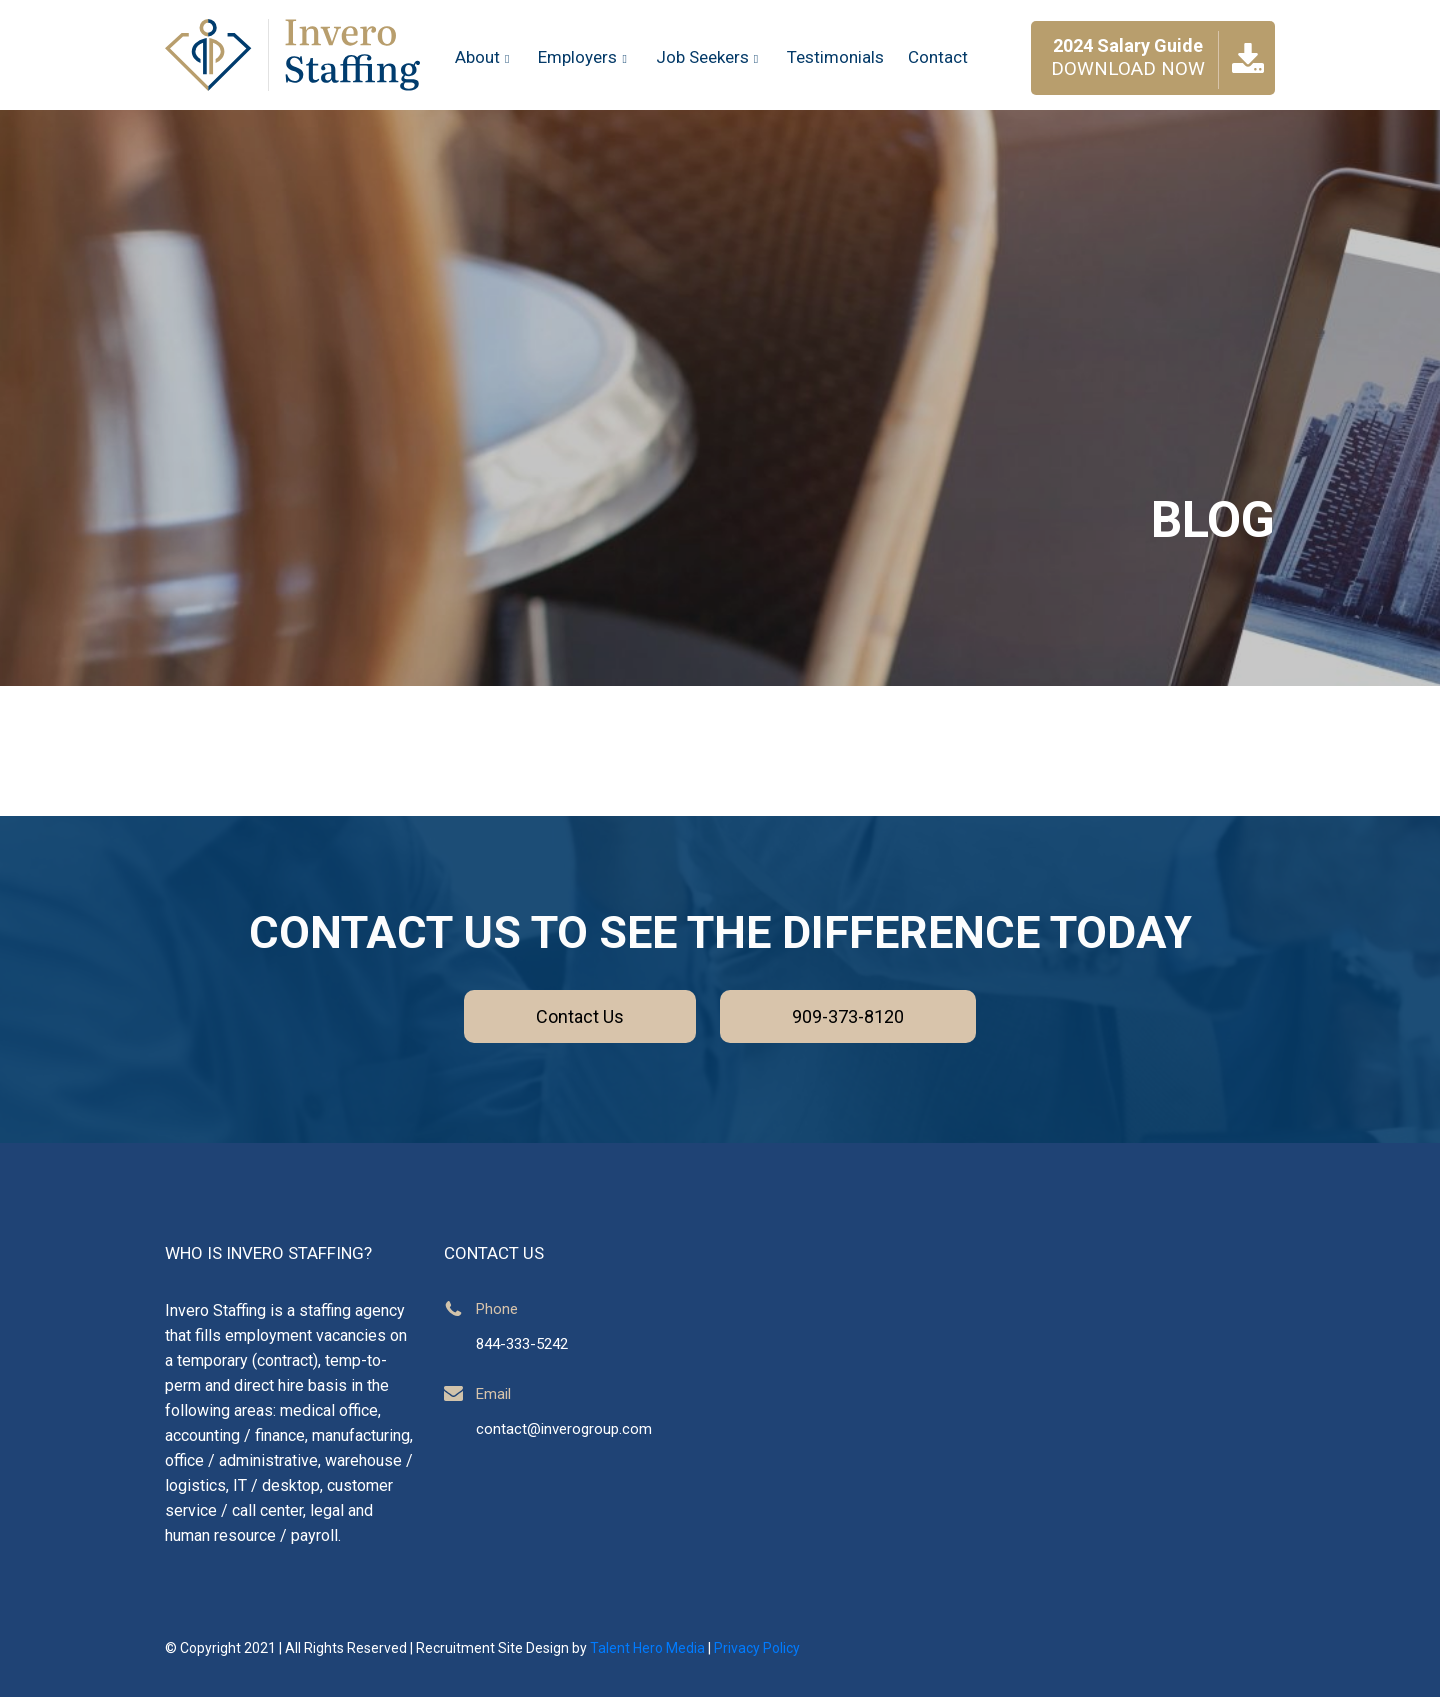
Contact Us (580, 1016)
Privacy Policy (757, 1648)
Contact (938, 57)
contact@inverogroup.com (564, 1429)
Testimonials (835, 57)
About (484, 57)
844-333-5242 (522, 1344)
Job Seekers (709, 57)
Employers (584, 57)
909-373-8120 (848, 1016)
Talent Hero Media (647, 1648)
